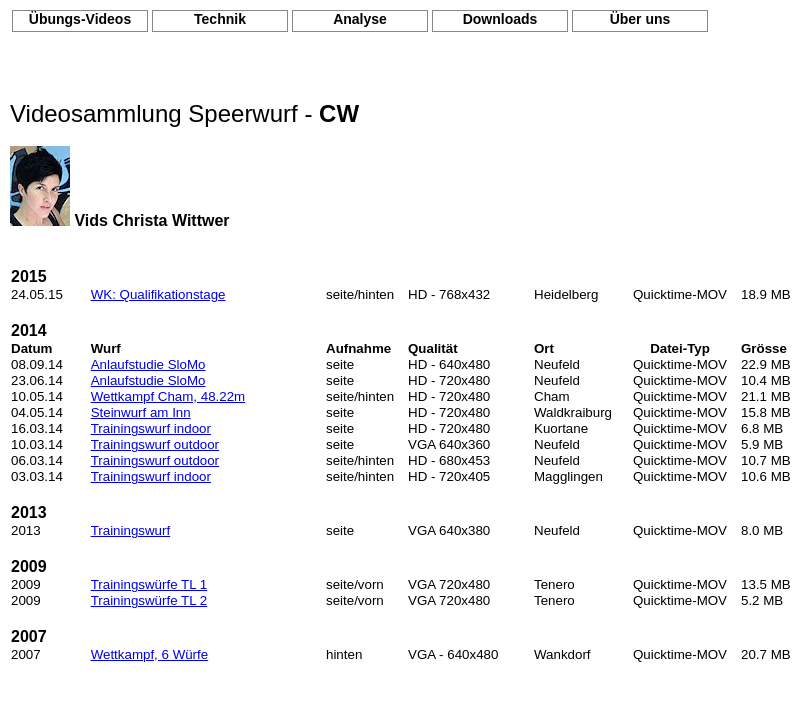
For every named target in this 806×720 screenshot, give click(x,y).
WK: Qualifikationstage (158, 294)
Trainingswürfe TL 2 (149, 600)
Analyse (360, 19)
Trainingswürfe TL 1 (149, 584)
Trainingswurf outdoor (155, 444)
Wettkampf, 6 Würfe (150, 654)
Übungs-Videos (80, 19)
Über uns (640, 19)
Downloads (500, 19)
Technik (220, 19)
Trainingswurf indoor (151, 428)
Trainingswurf (131, 530)
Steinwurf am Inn (141, 412)
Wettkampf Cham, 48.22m (168, 396)
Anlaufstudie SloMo (148, 364)
